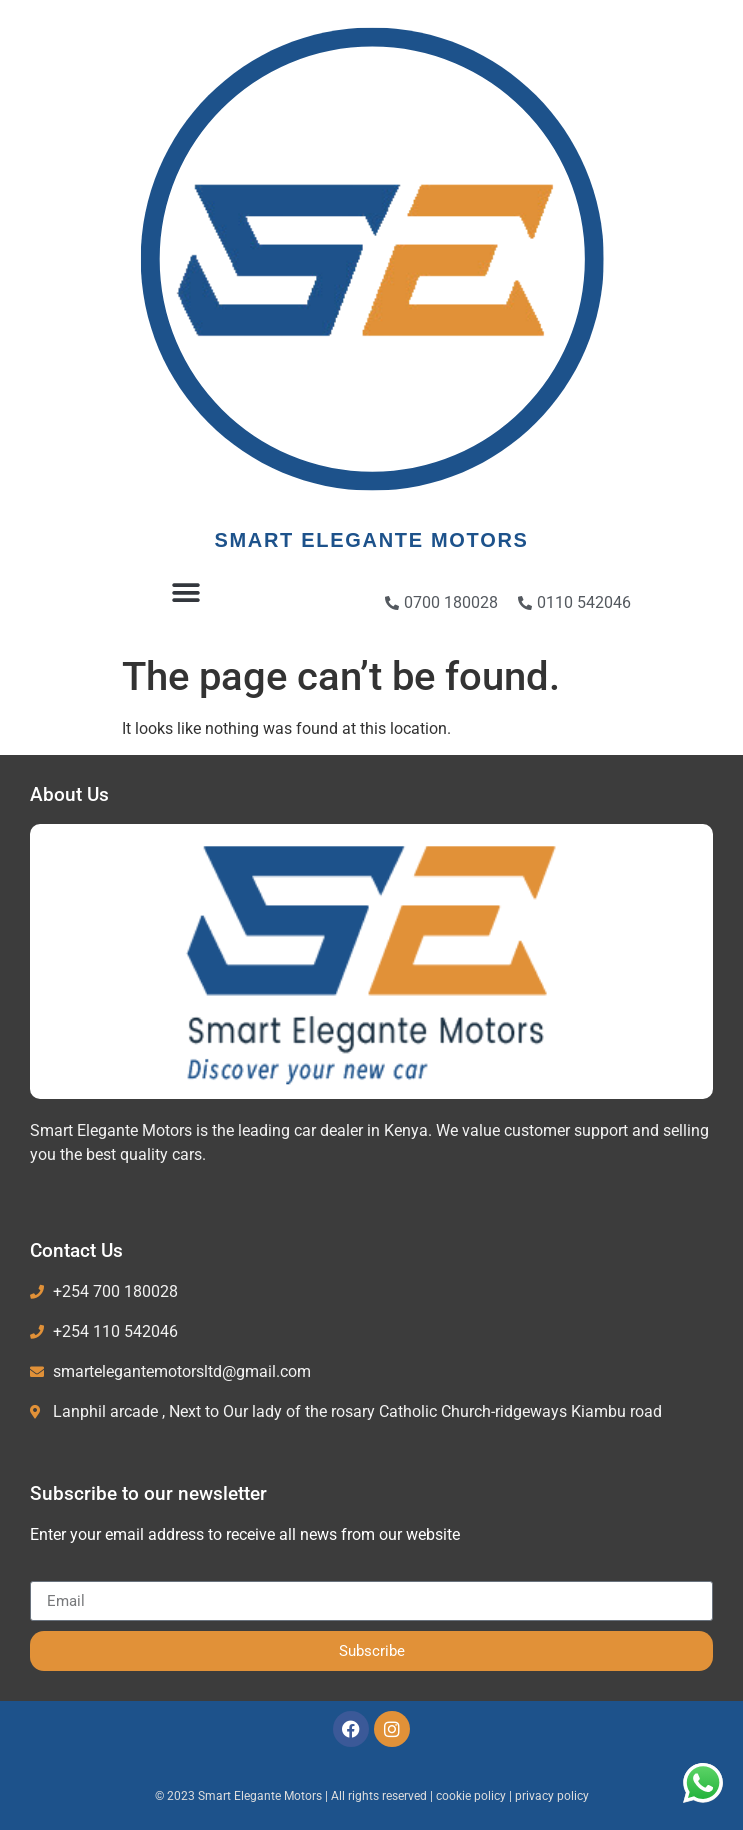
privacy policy (552, 1796)
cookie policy (472, 1796)
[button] (185, 592)
